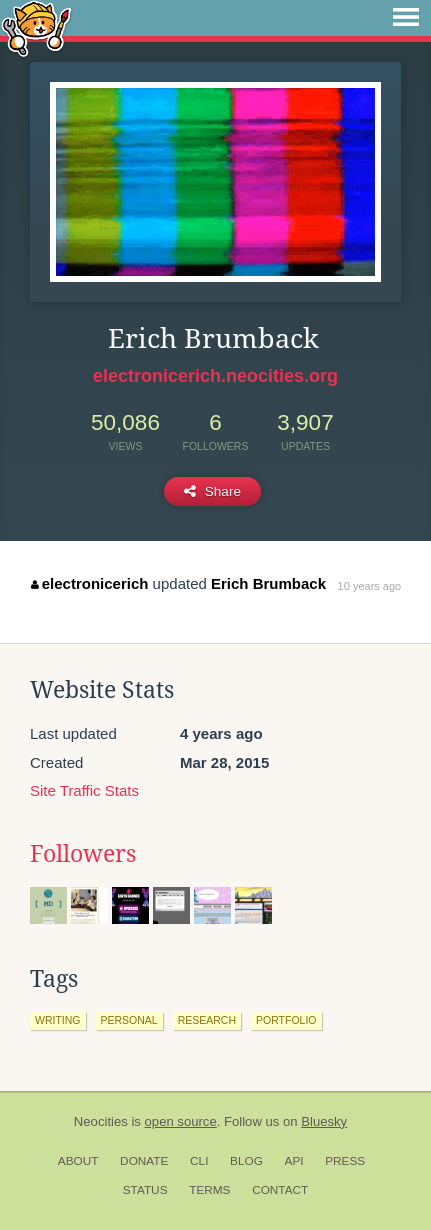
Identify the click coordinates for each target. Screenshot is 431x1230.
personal (129, 1020)
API (294, 1161)
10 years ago (370, 586)
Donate (144, 1161)
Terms (209, 1190)
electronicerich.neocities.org (215, 376)
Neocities (101, 1121)
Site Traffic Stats (84, 790)
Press (345, 1161)
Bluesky (324, 1121)
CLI (199, 1161)
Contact (280, 1190)
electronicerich (89, 583)
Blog (246, 1161)
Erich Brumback (268, 583)
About (78, 1161)
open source (181, 1121)
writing (58, 1020)
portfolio (286, 1020)
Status (145, 1190)
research (207, 1020)
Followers (83, 854)
